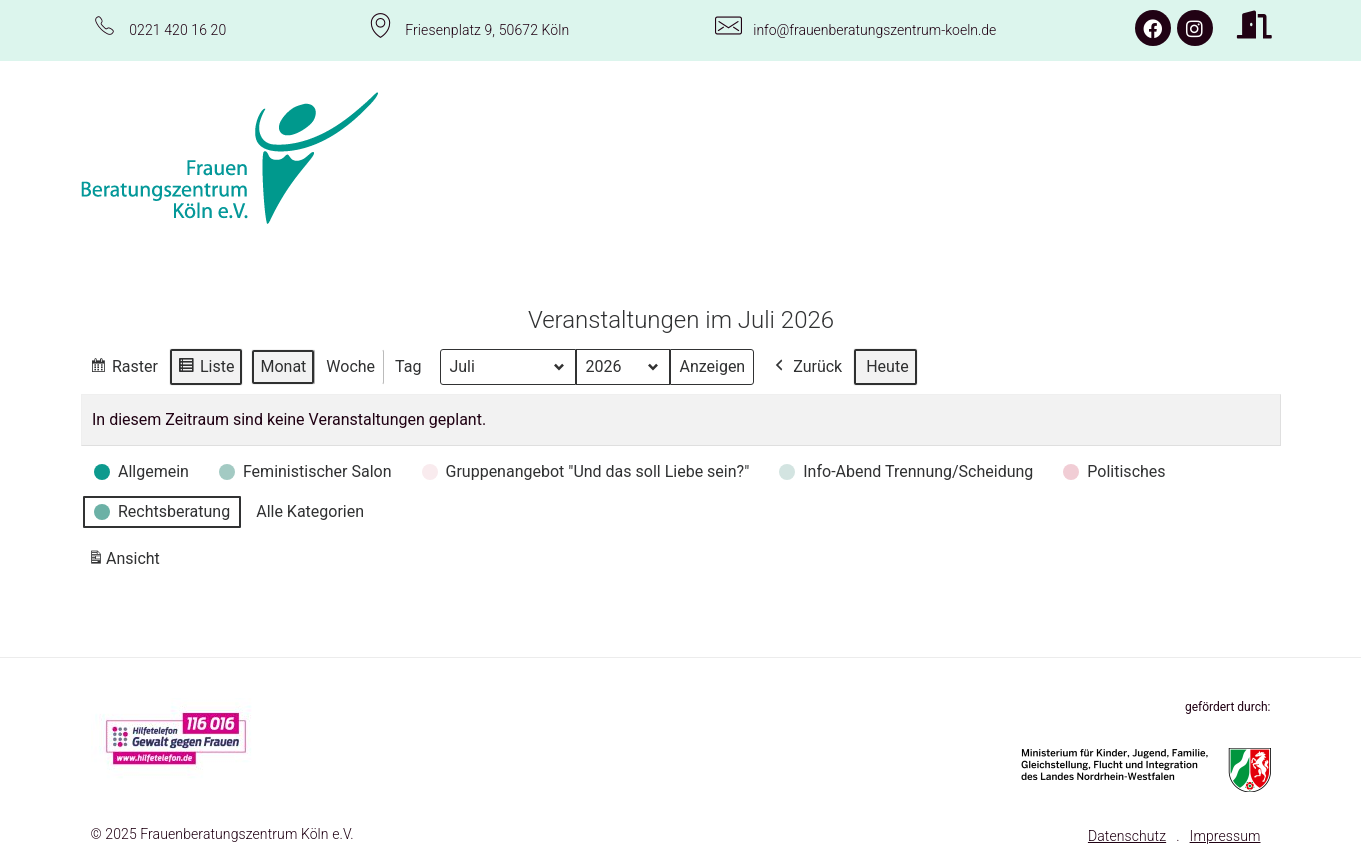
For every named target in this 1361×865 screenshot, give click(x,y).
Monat (283, 365)
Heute (887, 365)
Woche (350, 365)
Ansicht (127, 561)
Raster (123, 368)
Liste (204, 368)
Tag (408, 365)
